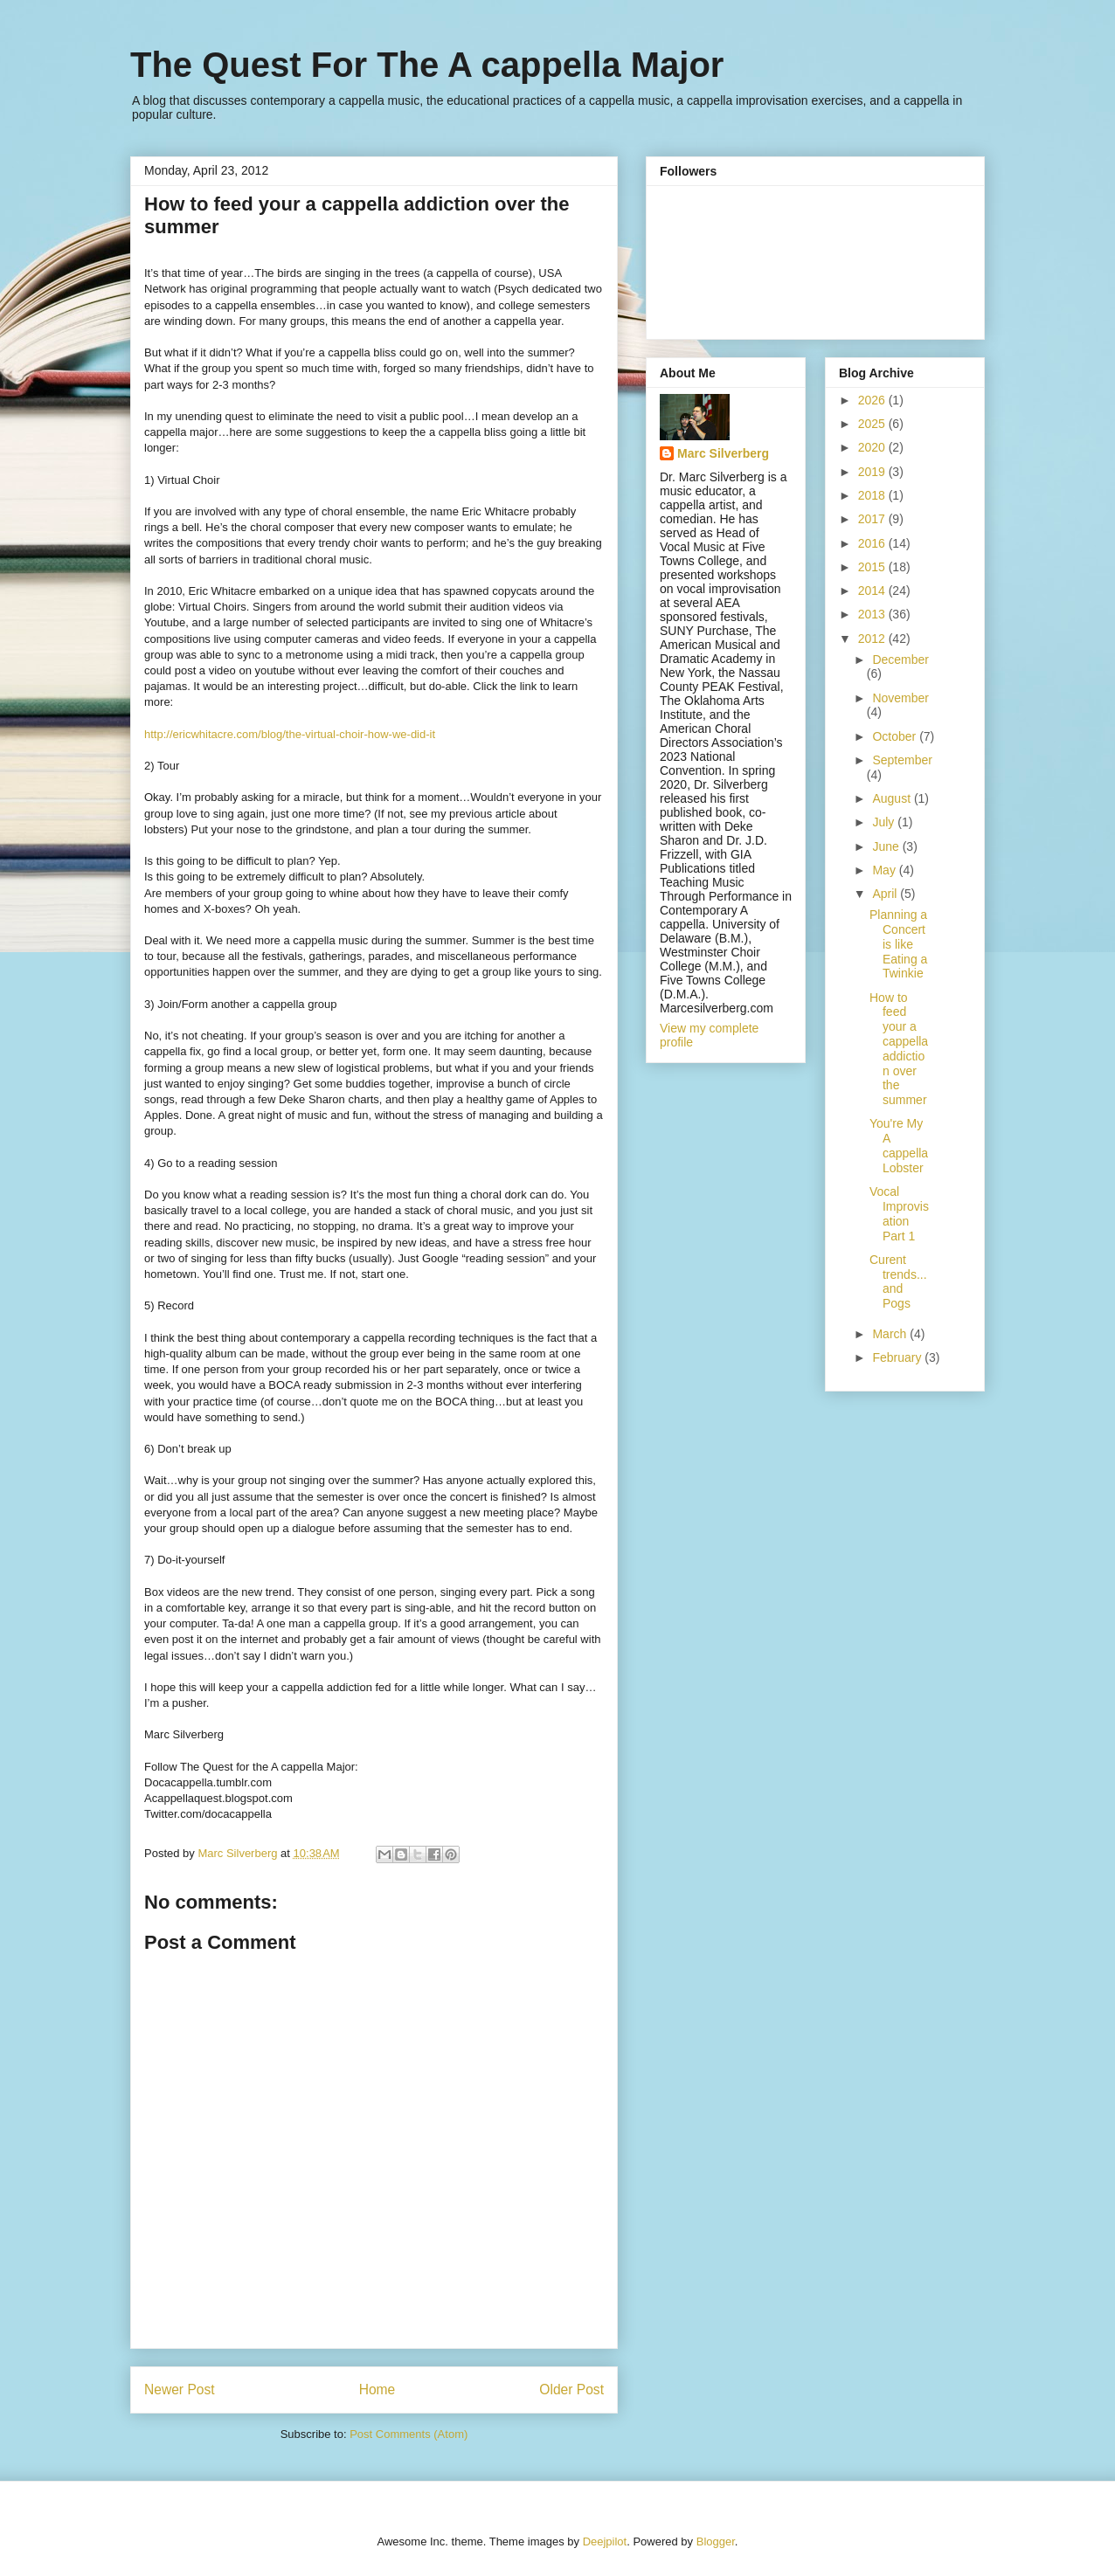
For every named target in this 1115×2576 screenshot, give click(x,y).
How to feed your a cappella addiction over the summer (898, 1049)
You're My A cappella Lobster (898, 1145)
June (887, 846)
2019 (873, 472)
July (884, 822)
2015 (873, 567)
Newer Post (179, 2389)
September (901, 760)
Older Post (571, 2389)
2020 (873, 447)
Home (377, 2389)
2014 (873, 590)
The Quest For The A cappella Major (427, 64)
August (892, 798)
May (885, 870)
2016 (873, 543)
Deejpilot (605, 2541)
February (898, 1357)
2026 (873, 400)
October (895, 736)
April (886, 894)
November (900, 698)
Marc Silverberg (723, 453)
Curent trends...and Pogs (898, 1281)
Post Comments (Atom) (408, 2434)
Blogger (715, 2541)
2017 (873, 519)
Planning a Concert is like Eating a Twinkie (898, 944)
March (891, 1334)
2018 (873, 495)
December (900, 659)
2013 (873, 614)
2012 (873, 639)
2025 (873, 424)
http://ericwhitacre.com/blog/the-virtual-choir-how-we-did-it (289, 734)
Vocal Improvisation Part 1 (899, 1213)
